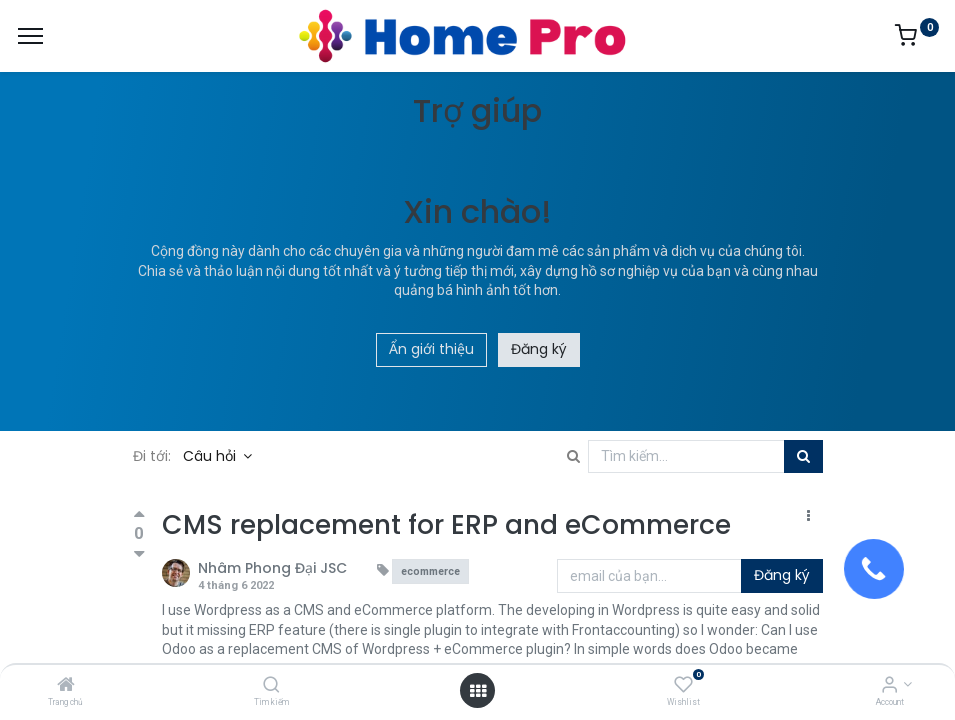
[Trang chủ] (66, 686)
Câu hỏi (211, 456)
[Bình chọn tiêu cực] (139, 553)
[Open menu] (478, 691)
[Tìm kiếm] (271, 686)
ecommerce (430, 571)
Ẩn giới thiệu (431, 349)
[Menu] (30, 36)
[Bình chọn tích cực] (139, 516)
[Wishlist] (683, 686)
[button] (808, 517)
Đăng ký (539, 349)
